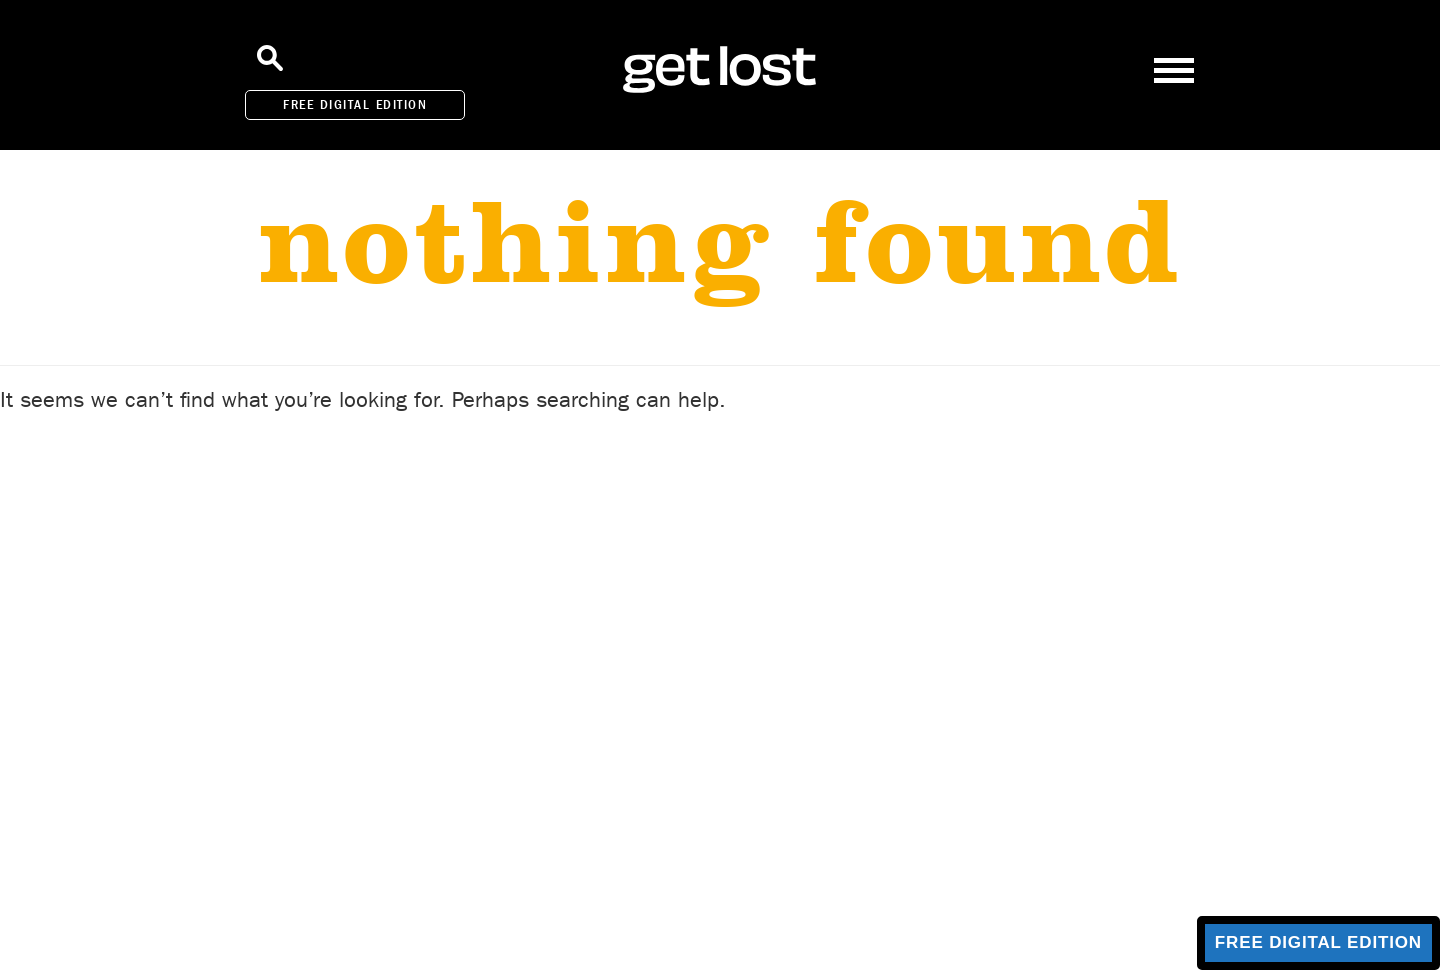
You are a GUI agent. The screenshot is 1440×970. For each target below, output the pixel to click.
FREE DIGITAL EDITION (355, 104)
